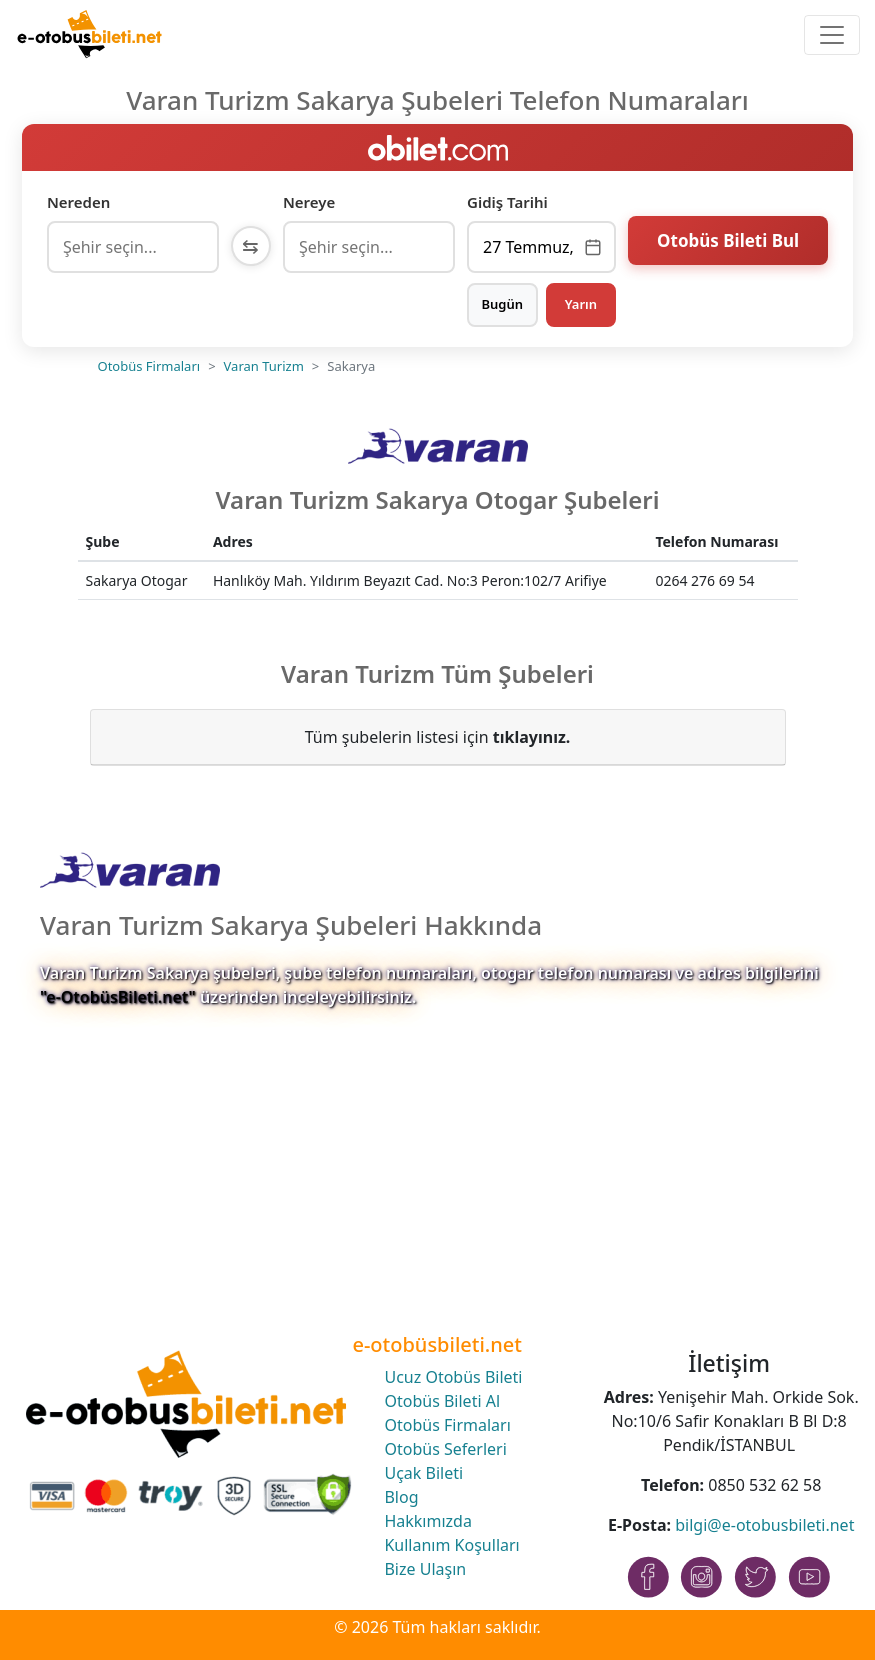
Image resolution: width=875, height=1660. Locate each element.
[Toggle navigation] (832, 35)
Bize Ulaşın (425, 1569)
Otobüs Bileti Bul (728, 244)
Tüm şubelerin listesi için (438, 737)
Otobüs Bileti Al (442, 1401)
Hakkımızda (427, 1521)
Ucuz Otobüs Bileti (453, 1377)
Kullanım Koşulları (451, 1545)
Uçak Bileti (423, 1473)
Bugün (502, 304)
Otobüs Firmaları (149, 366)
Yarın (581, 304)
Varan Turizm (264, 366)
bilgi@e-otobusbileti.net (764, 1525)
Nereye (309, 202)
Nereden (78, 202)
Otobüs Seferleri (445, 1449)
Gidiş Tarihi (507, 202)
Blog (401, 1497)
